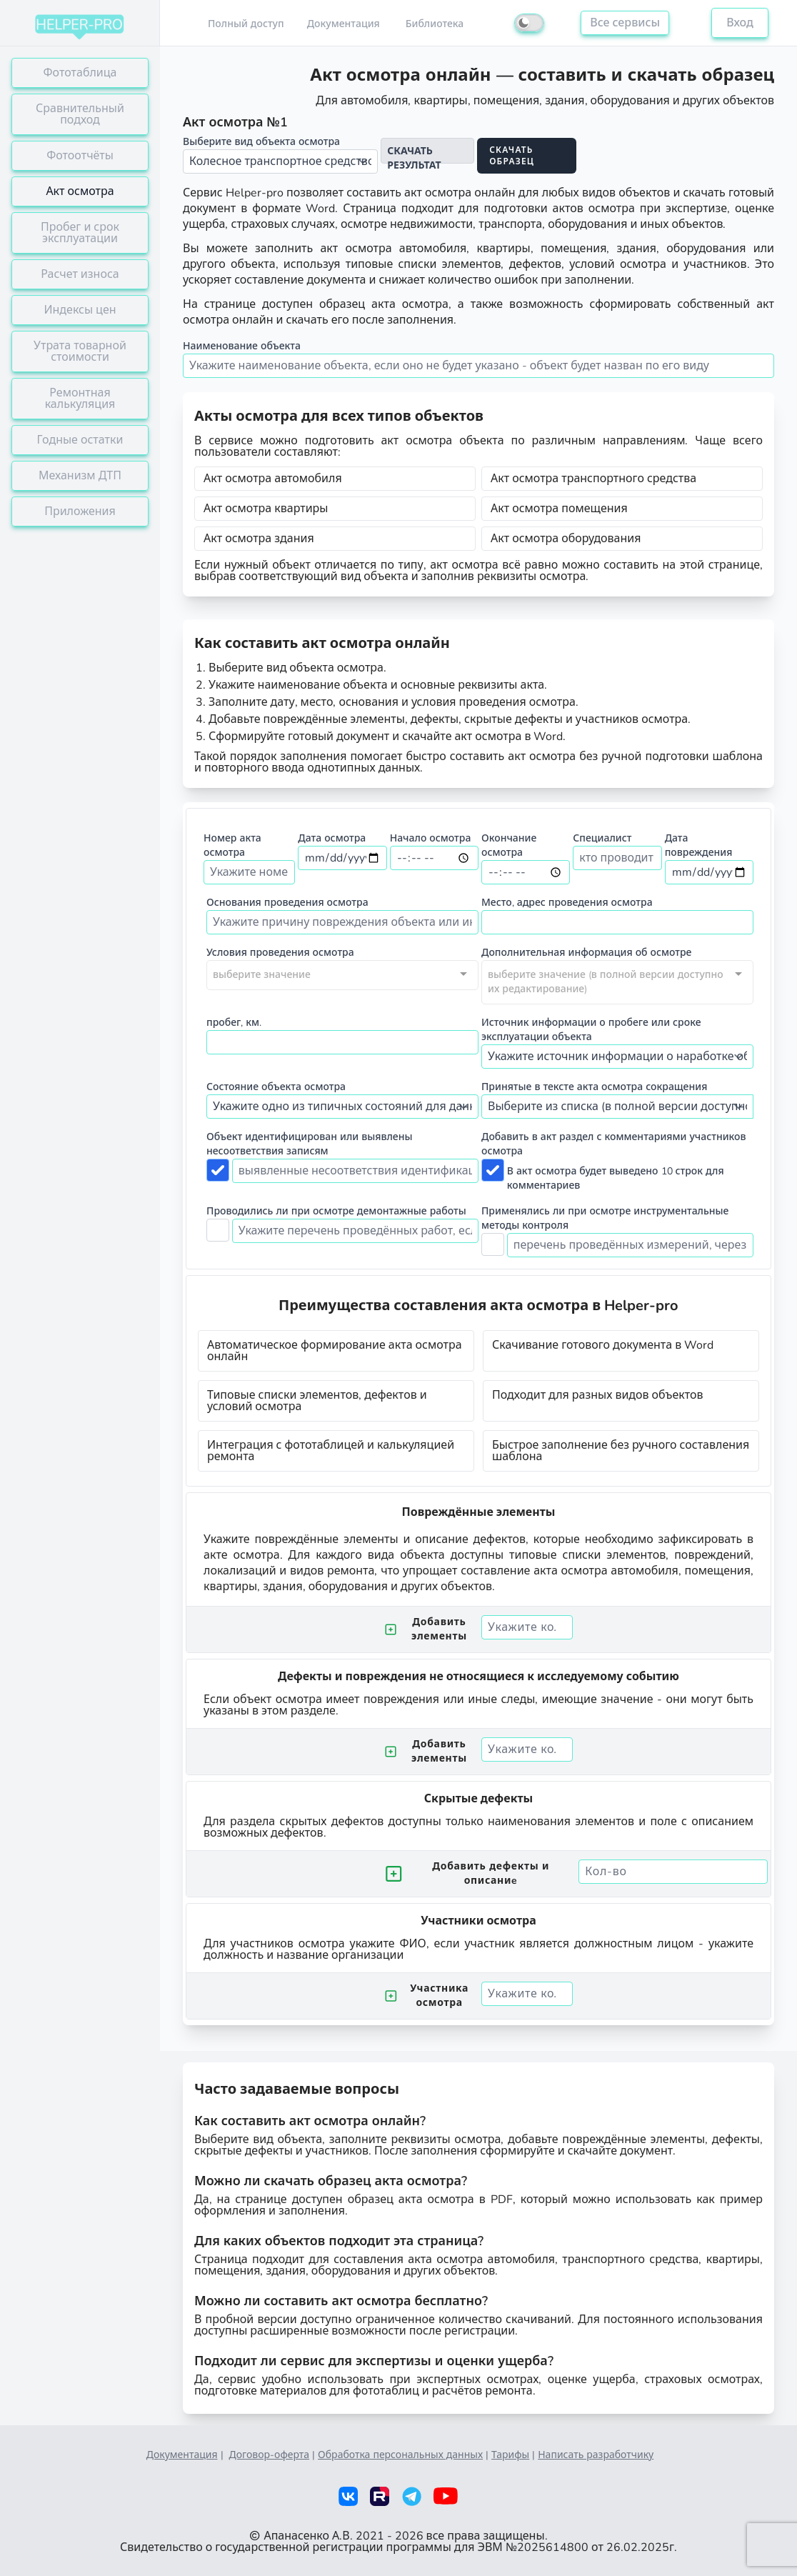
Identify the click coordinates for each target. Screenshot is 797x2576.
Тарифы (510, 2455)
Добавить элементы (425, 1629)
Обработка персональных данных (400, 2455)
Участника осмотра (426, 1996)
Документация (182, 2455)
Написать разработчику (595, 2455)
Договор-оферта (269, 2455)
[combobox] (342, 975)
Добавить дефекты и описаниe (467, 1873)
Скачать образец (511, 155)
